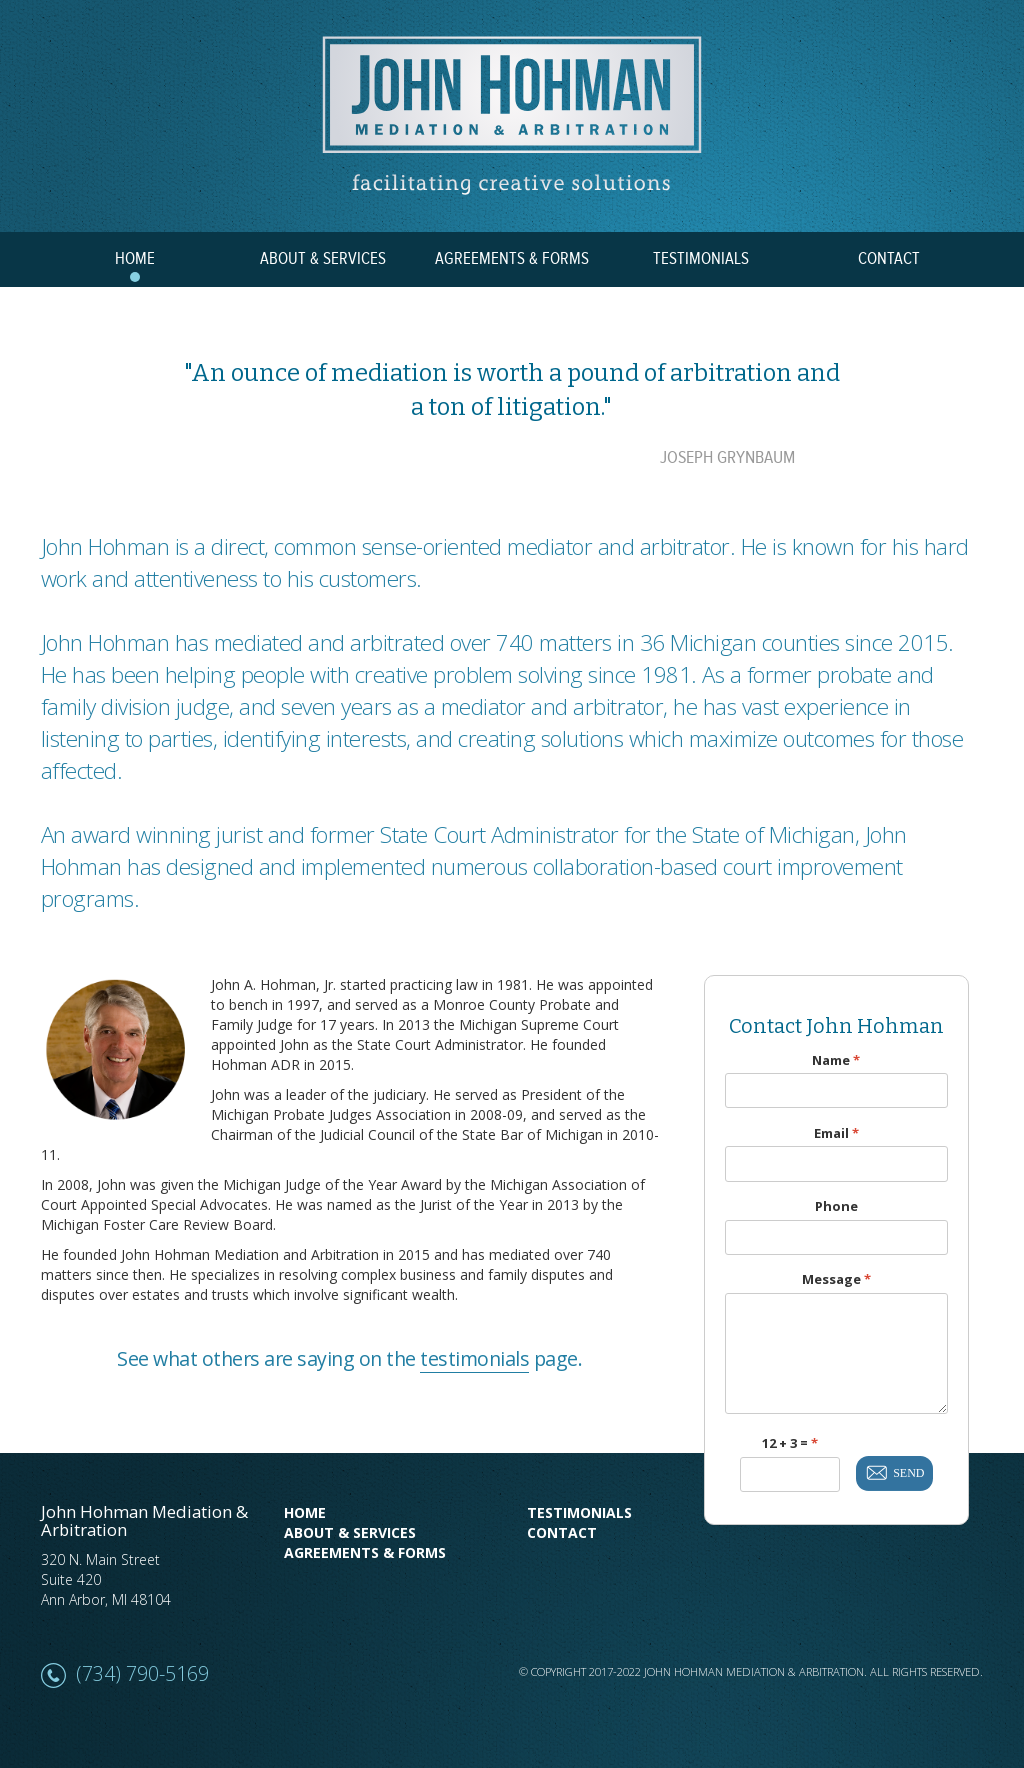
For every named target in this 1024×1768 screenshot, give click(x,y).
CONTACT (889, 259)
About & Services (350, 1532)
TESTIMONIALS (701, 259)
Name (836, 1060)
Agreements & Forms (365, 1552)
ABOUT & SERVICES (323, 259)
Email (836, 1133)
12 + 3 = (790, 1443)
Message (836, 1279)
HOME (135, 259)
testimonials (474, 1358)
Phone (836, 1206)
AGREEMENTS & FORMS (512, 259)
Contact (562, 1532)
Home (305, 1512)
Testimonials (579, 1512)
